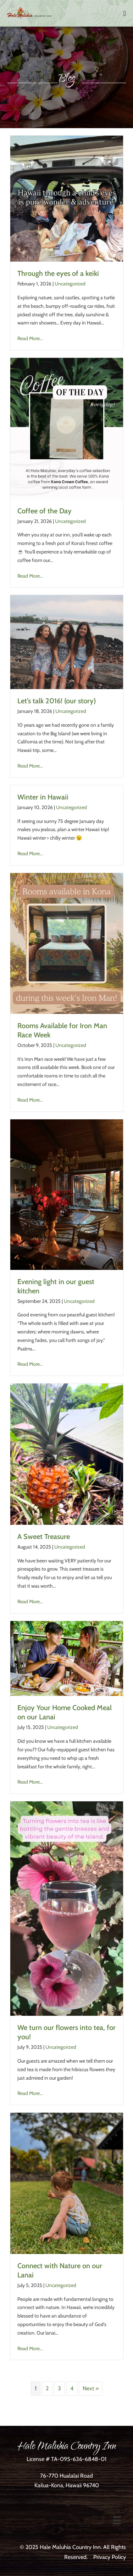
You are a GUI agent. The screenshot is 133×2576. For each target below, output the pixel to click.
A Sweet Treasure (43, 1536)
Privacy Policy (109, 2557)
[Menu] (117, 2519)
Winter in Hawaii (42, 797)
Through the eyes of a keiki (58, 273)
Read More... (30, 338)
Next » (91, 2388)
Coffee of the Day (44, 511)
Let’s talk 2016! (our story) (56, 701)
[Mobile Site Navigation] (124, 13)
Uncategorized (70, 283)
